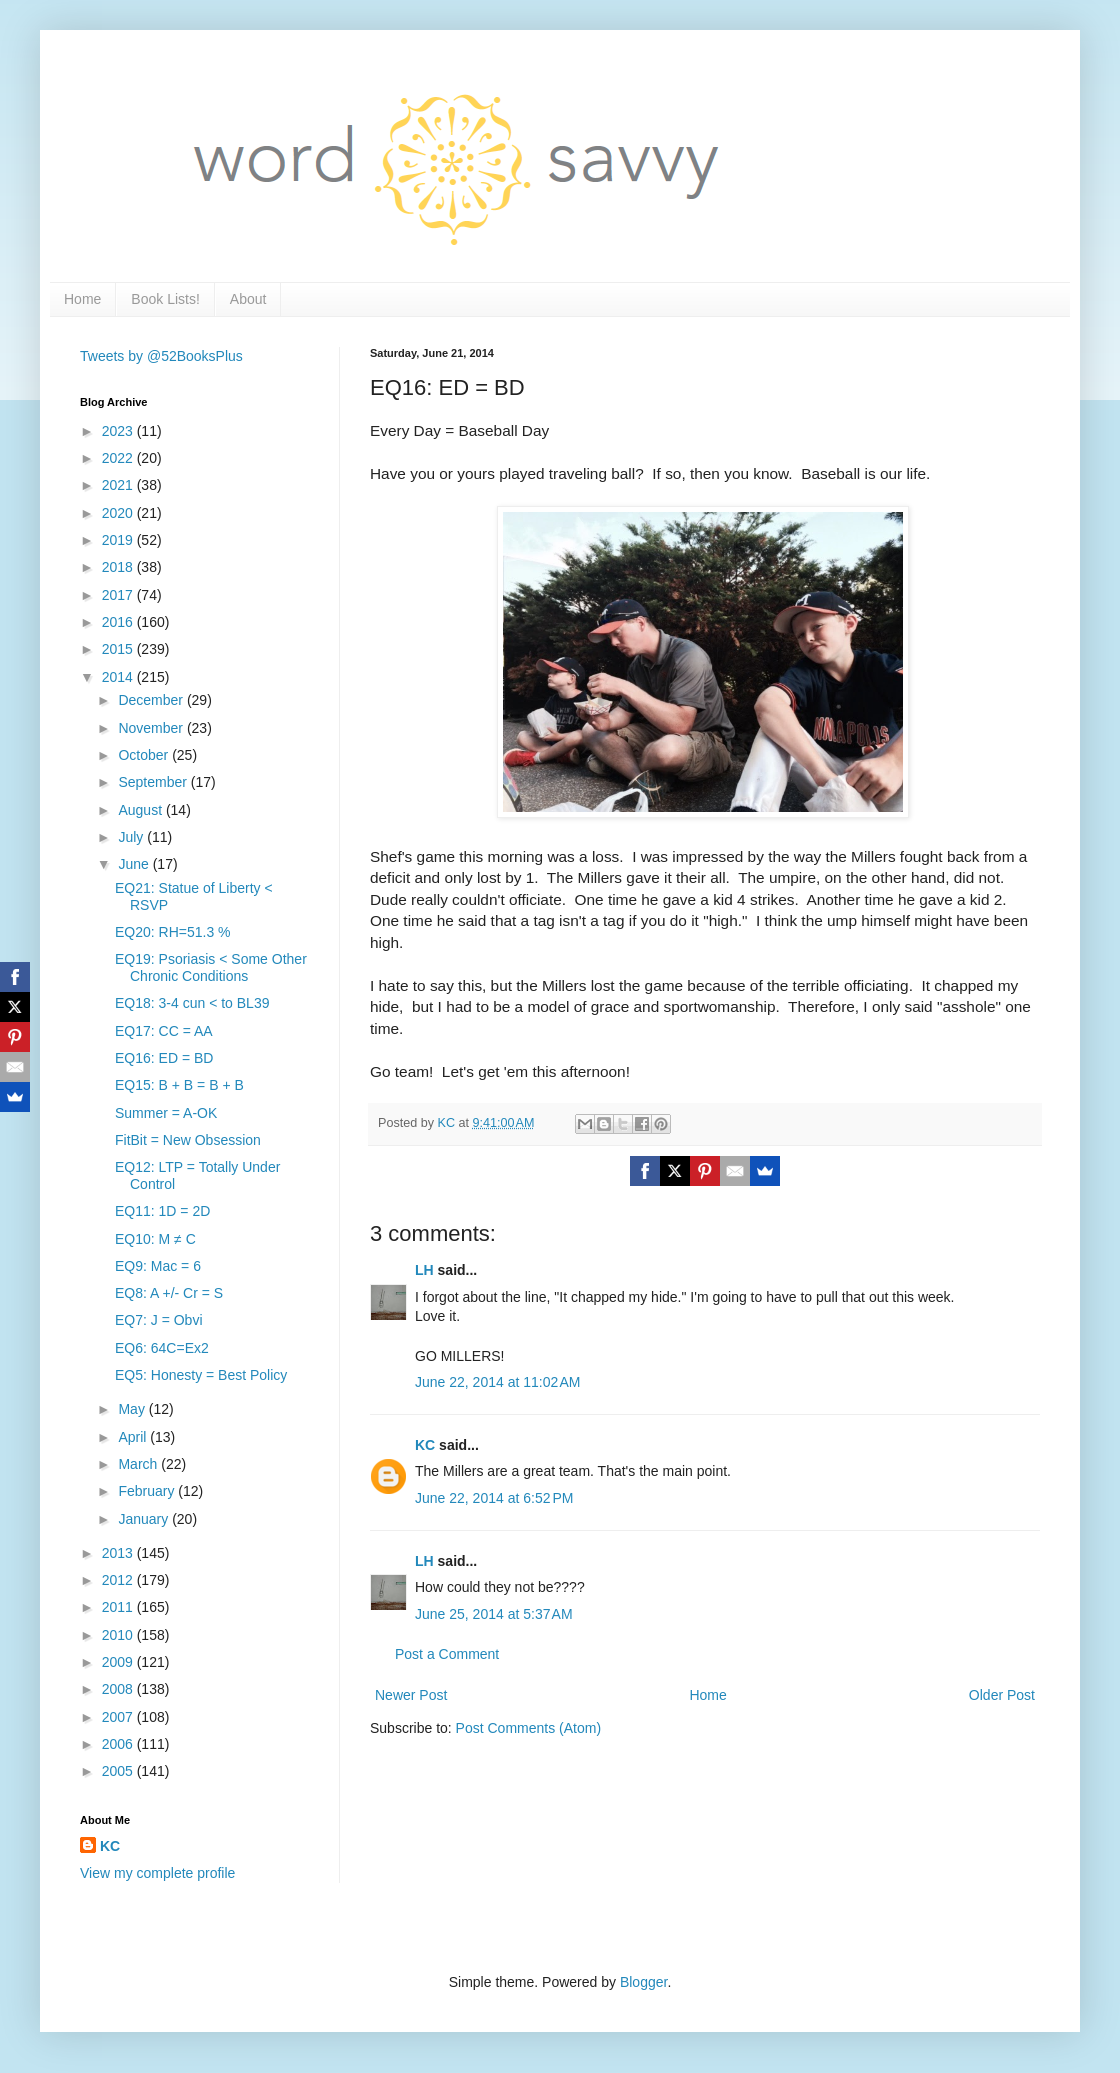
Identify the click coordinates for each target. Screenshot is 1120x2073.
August (141, 810)
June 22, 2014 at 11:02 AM (497, 1382)
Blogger (643, 1982)
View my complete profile (157, 1873)
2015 (119, 649)
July (132, 837)
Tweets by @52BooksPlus (161, 356)
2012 (119, 1580)
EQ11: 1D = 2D (162, 1211)
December (152, 700)
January (145, 1519)
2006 (119, 1744)
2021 (119, 485)
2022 (119, 458)
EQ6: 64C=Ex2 (162, 1348)
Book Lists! (165, 299)
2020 (119, 513)
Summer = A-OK (166, 1113)
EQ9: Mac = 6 (158, 1266)
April (134, 1437)
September (154, 782)
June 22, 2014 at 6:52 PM (494, 1498)
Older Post (1002, 1695)
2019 (119, 540)
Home (82, 299)
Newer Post (411, 1695)
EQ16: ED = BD (164, 1058)
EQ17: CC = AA (164, 1031)
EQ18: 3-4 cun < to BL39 (192, 1003)
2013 (119, 1553)
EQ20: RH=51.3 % (173, 932)
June (135, 864)
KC (425, 1445)
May (133, 1409)
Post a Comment (447, 1654)
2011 (119, 1607)
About (248, 299)
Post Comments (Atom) (528, 1728)
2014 (119, 677)
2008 (119, 1689)
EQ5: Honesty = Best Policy (201, 1375)
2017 (119, 595)
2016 (119, 622)
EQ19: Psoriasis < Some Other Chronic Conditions (211, 967)
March (139, 1464)
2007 (119, 1717)
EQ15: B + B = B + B (179, 1085)
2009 (119, 1662)
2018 (119, 567)
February (148, 1491)
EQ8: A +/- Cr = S (169, 1293)
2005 (119, 1771)
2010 (119, 1635)
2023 (119, 431)
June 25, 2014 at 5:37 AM (494, 1614)
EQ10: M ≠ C (155, 1239)
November (152, 728)
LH (424, 1270)
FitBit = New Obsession (188, 1140)
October (145, 755)
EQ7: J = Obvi (159, 1320)
